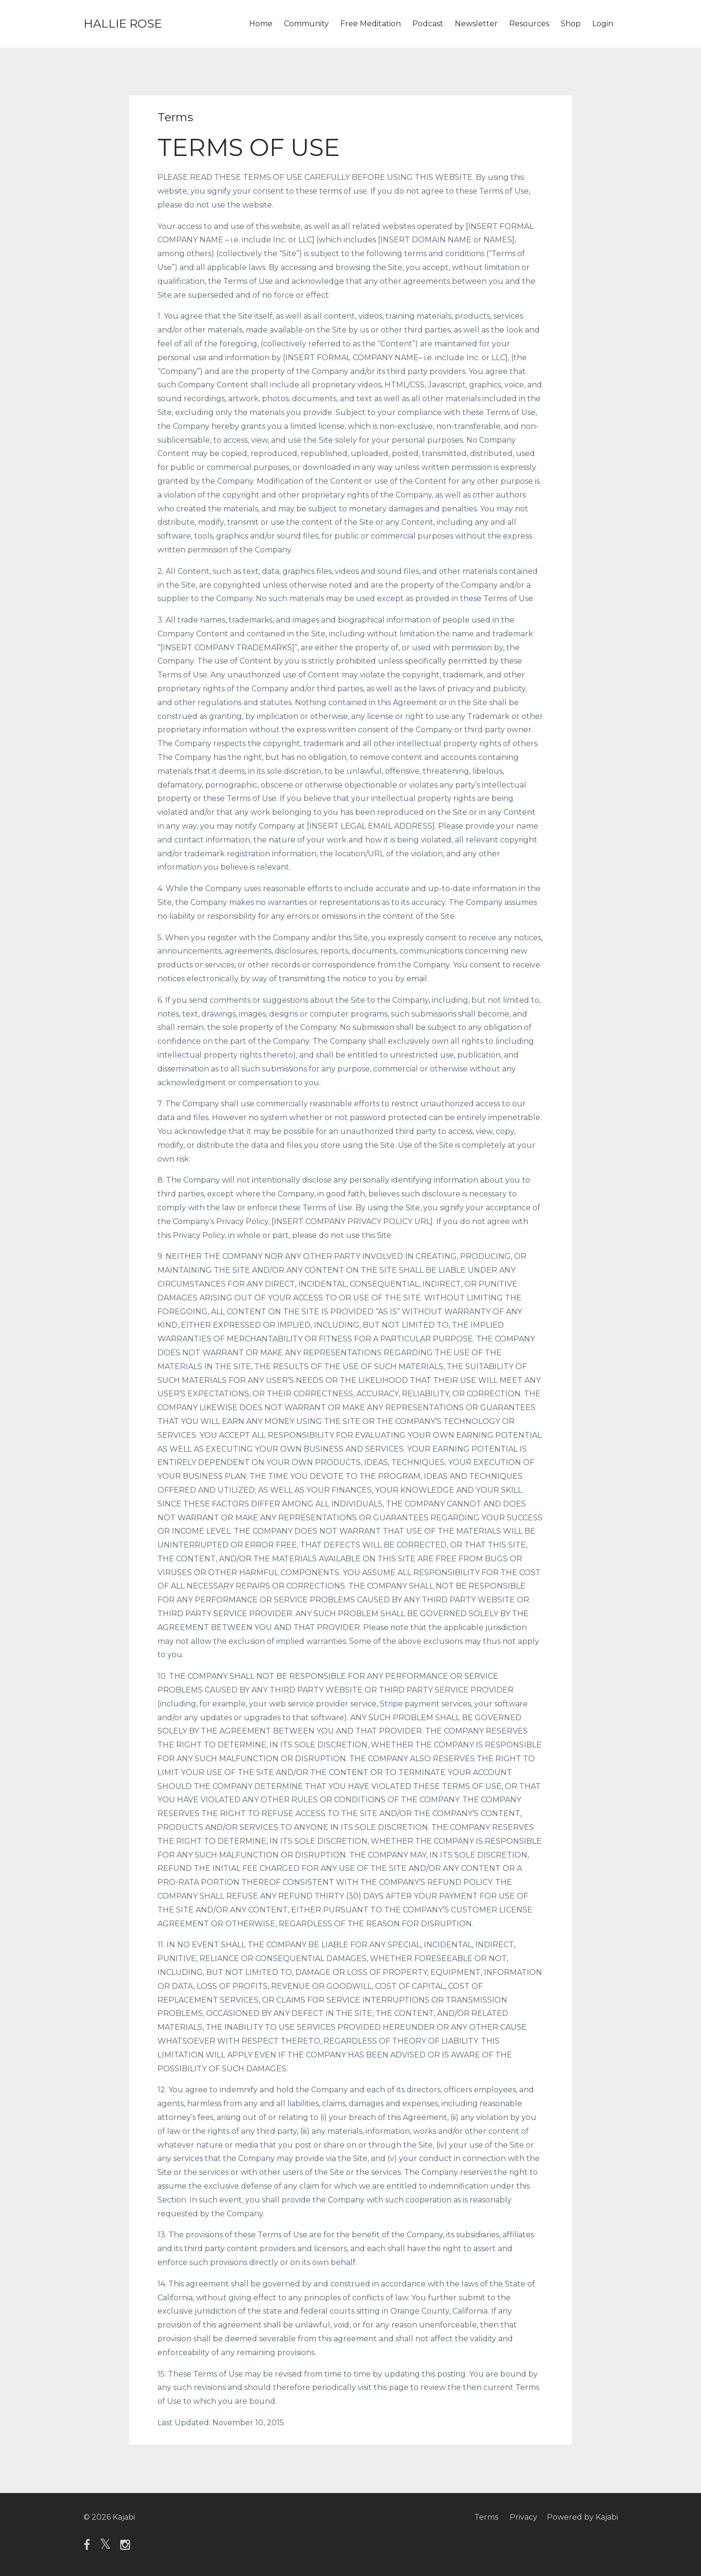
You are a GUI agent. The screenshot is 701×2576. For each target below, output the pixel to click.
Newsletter (476, 23)
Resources (529, 23)
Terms (486, 2517)
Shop (571, 23)
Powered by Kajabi (582, 2517)
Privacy (523, 2517)
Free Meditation (370, 23)
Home (260, 23)
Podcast (427, 23)
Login (602, 23)
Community (306, 23)
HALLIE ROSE (123, 24)
